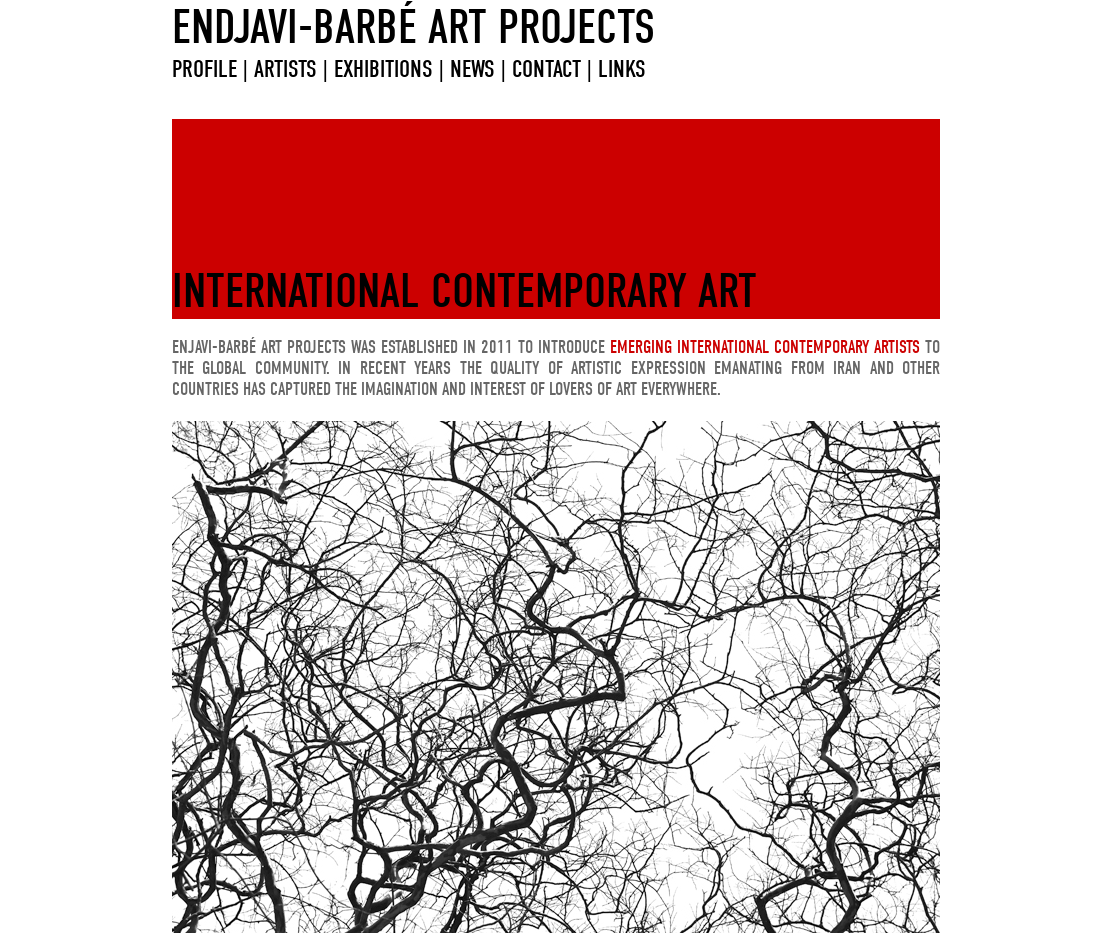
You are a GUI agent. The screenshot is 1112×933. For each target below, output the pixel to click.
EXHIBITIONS (383, 69)
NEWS (472, 69)
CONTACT (549, 69)
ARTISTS (285, 69)
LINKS (619, 69)
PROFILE (204, 69)
